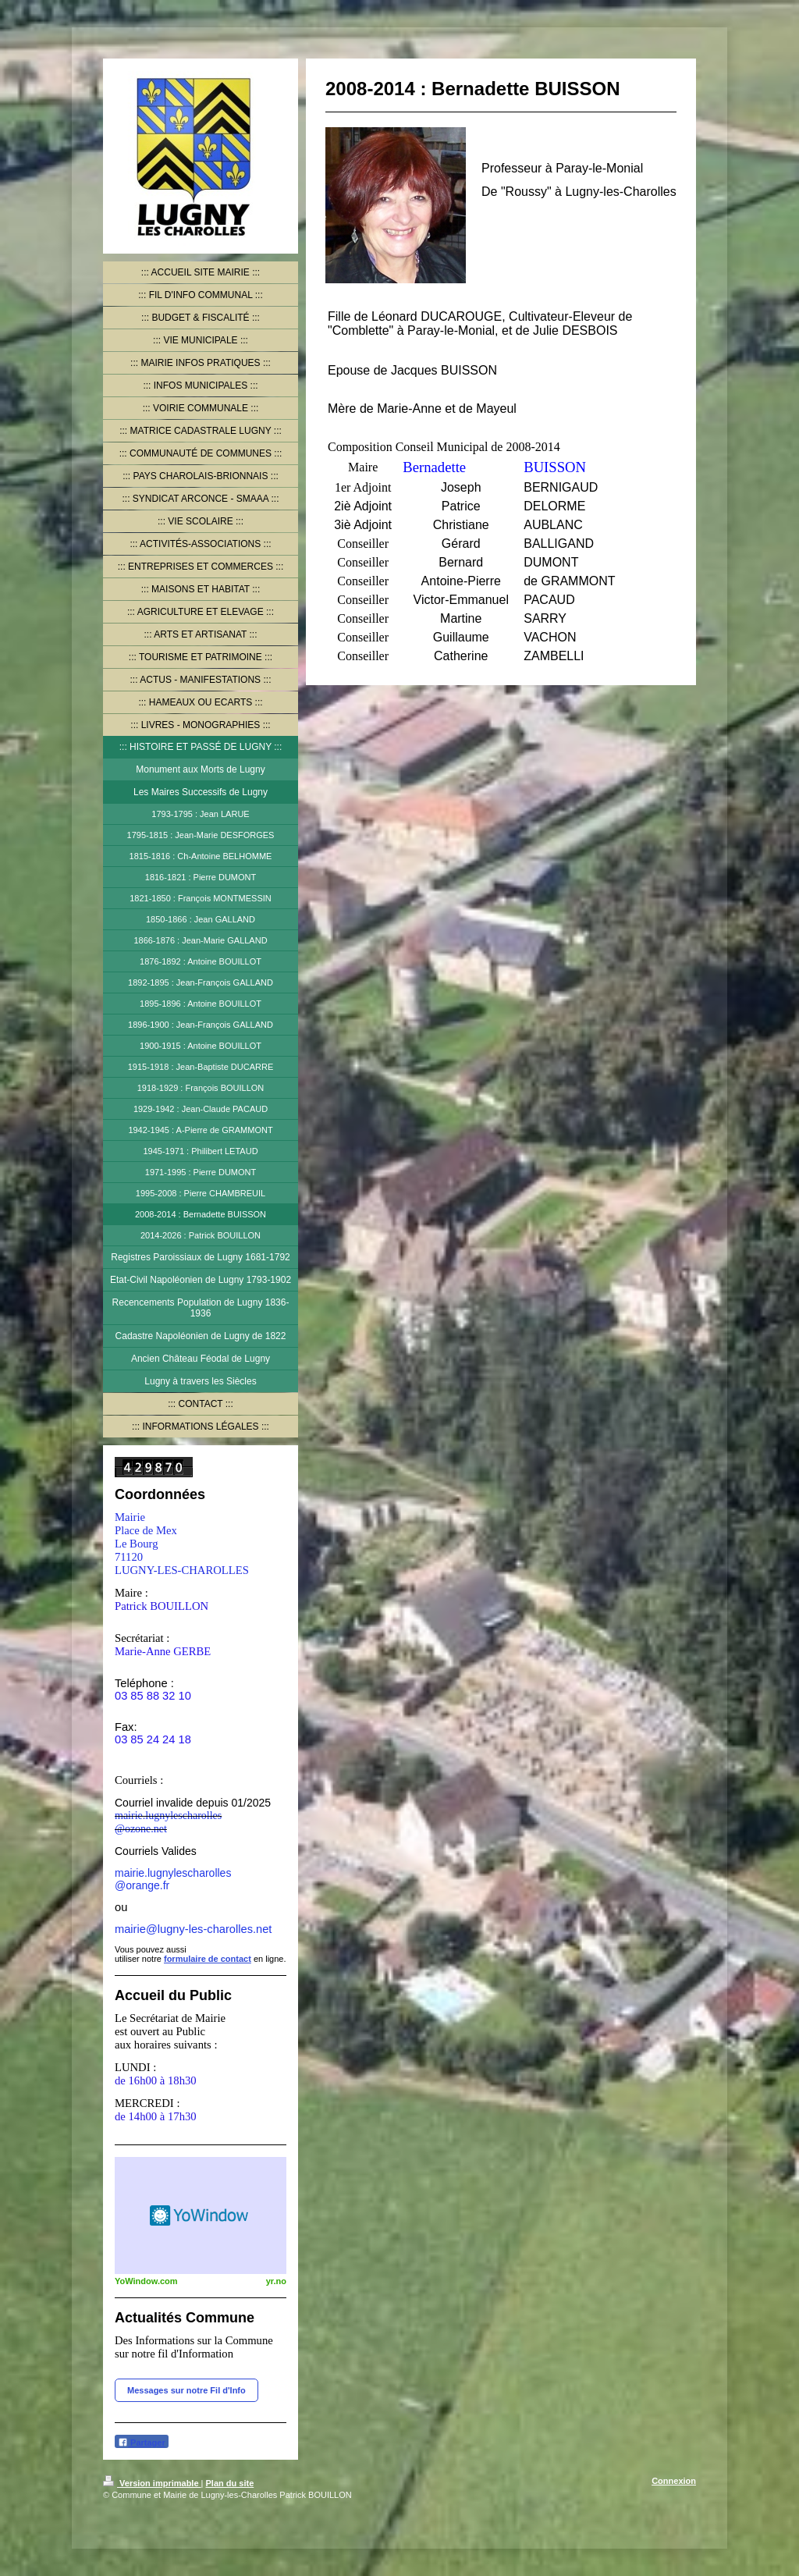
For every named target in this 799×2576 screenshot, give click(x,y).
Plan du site (230, 2483)
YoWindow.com (146, 2281)
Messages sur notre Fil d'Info (186, 2390)
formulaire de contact (207, 1958)
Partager (141, 2442)
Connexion (674, 2480)
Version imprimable (152, 2483)
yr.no (276, 2281)
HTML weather (200, 2215)
